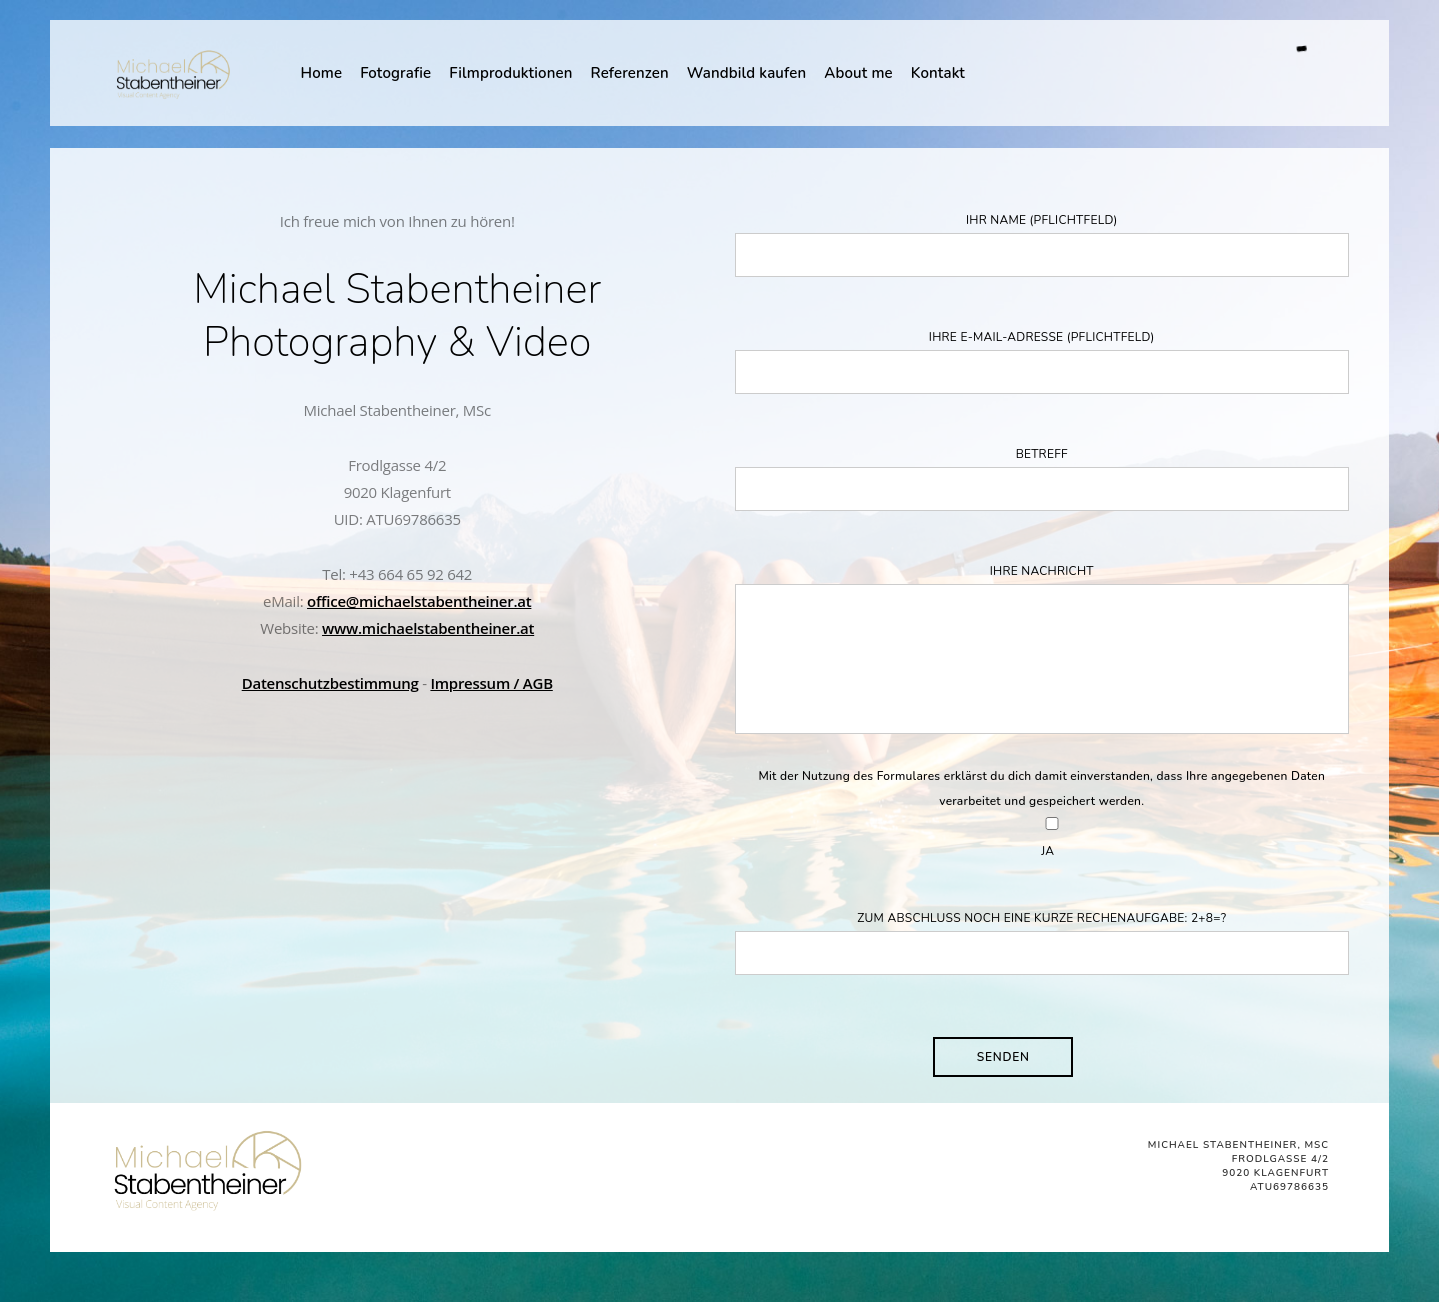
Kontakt (938, 73)
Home (321, 73)
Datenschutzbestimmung (330, 683)
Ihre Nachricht (1042, 653)
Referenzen (630, 73)
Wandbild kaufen (746, 73)
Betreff (1042, 478)
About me (858, 73)
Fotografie (395, 73)
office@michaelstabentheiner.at (419, 601)
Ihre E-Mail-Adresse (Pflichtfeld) (1042, 361)
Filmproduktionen (510, 73)
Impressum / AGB (491, 683)
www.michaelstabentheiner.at (428, 628)
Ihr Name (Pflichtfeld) (1042, 244)
